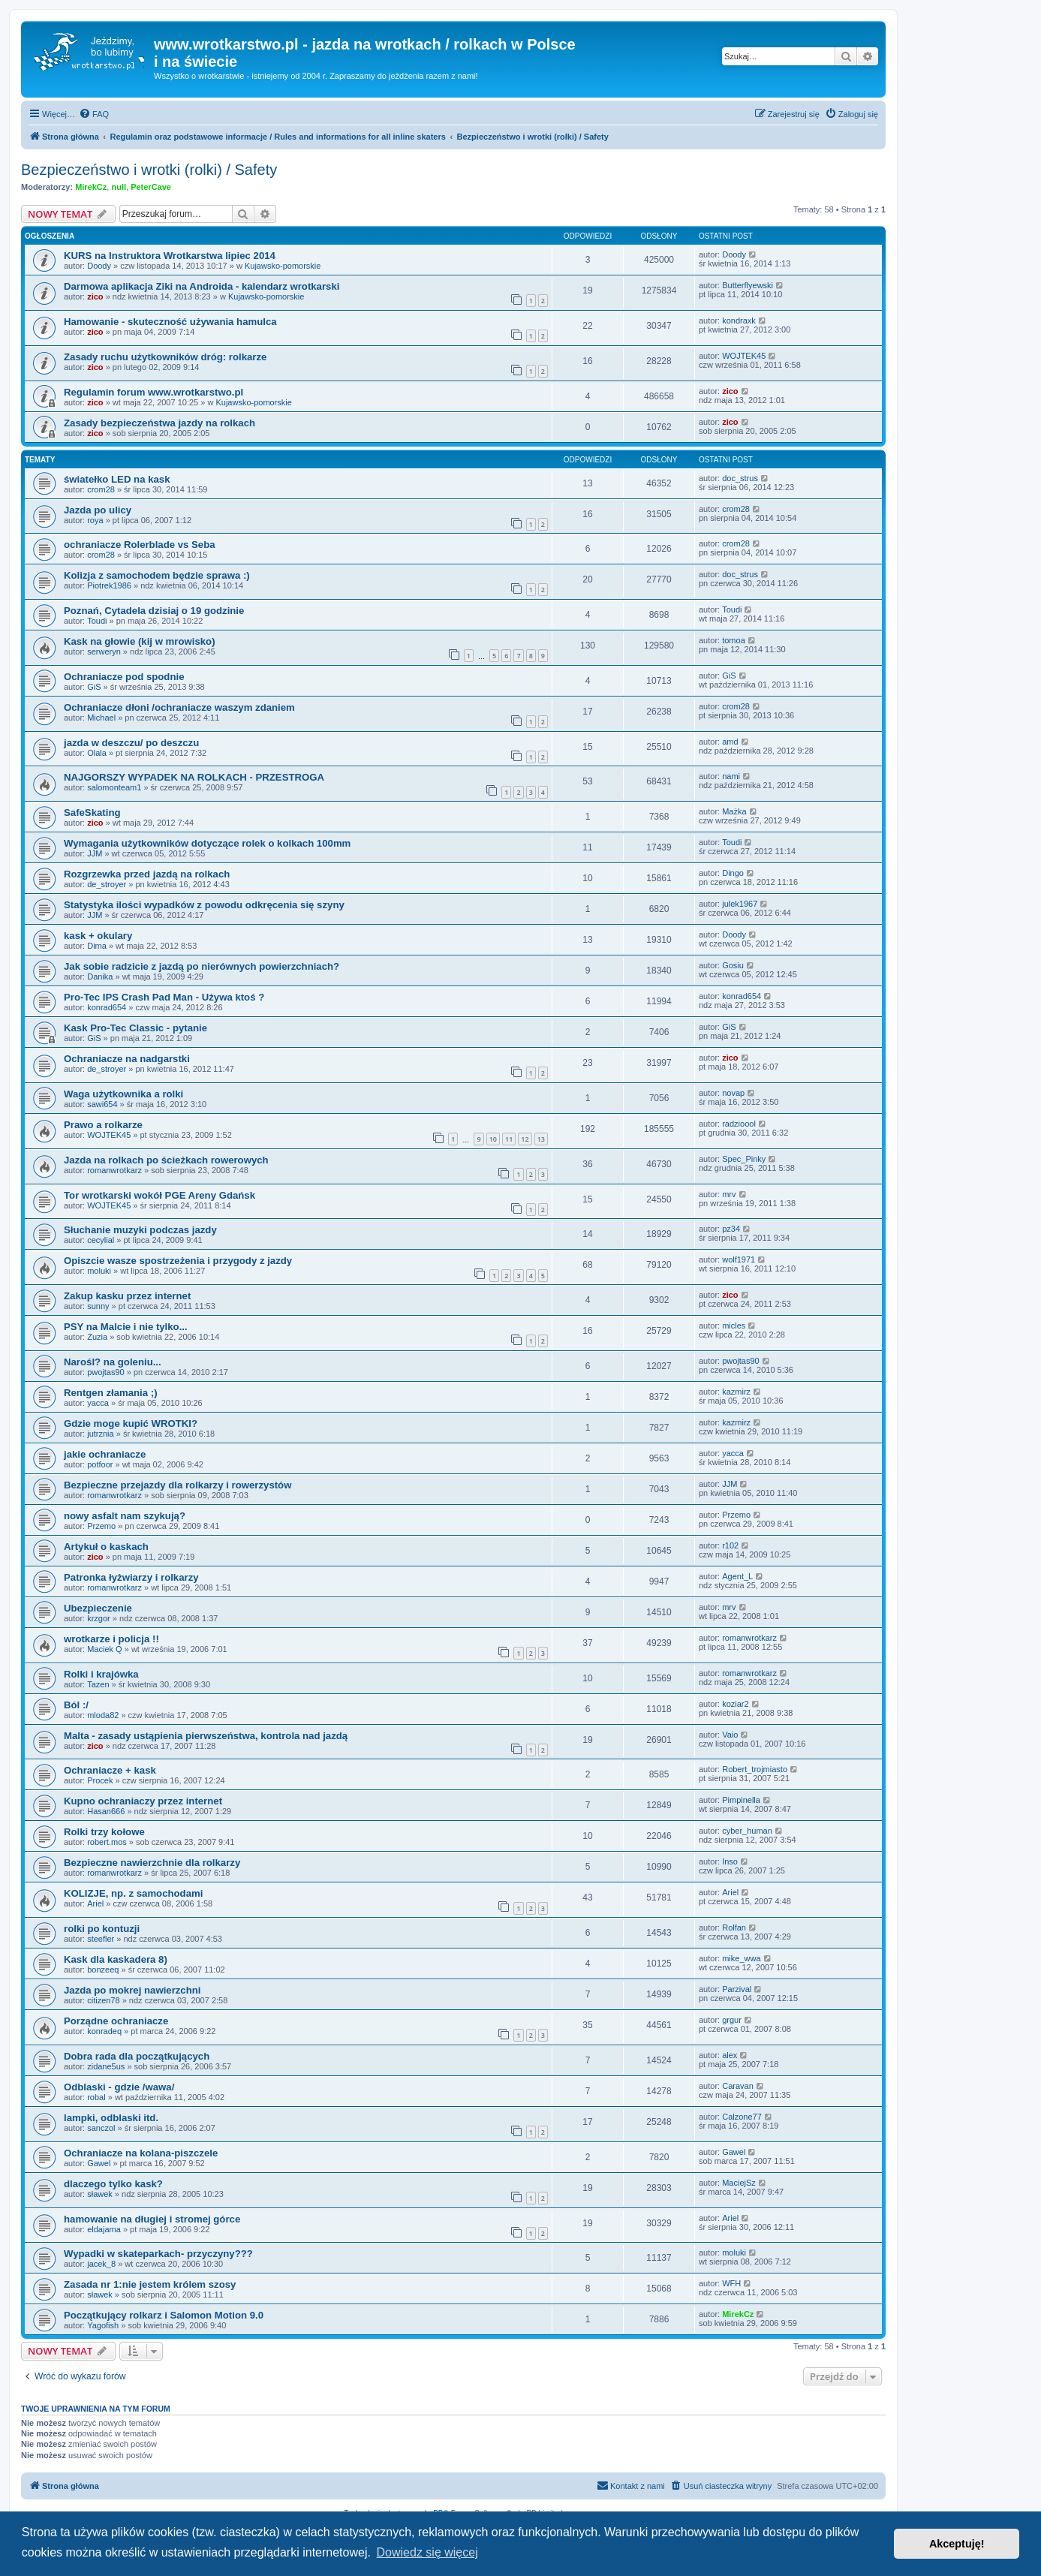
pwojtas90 (106, 1372)
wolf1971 (738, 1259)
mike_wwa (741, 1958)
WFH (731, 2283)
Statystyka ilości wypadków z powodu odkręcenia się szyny (204, 904)
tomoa (733, 640)
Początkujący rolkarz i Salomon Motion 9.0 (163, 2315)
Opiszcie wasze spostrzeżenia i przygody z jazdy (178, 1260)
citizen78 (103, 2000)
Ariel (95, 1903)
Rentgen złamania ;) (111, 1392)
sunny (98, 1306)
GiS (94, 686)
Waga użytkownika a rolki (123, 1094)
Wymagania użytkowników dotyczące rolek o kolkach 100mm (207, 843)
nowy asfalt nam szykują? (124, 1515)
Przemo (101, 1525)
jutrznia (100, 1433)
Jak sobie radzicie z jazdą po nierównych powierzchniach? (201, 966)
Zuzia (97, 1336)
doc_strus (740, 478)
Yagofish (103, 2325)
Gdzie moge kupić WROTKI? (130, 1423)
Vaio (730, 1734)
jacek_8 (101, 2263)
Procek (100, 1780)
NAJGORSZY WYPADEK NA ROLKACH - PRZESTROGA (194, 777)
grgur (732, 2019)
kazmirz (736, 1391)
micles (733, 1325)
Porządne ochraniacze (116, 2021)
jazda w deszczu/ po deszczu (131, 742)
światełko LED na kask (117, 479)
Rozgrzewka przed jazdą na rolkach (147, 874)
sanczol (101, 2127)
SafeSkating (92, 812)
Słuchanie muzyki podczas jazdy (140, 1229)
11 (509, 1139)
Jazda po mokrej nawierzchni (132, 1990)
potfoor (100, 1464)
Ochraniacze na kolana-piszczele (141, 2153)
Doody (99, 265)
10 (493, 1139)
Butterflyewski (747, 285)
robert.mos (107, 1841)
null (118, 186)
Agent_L (737, 1576)
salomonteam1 (114, 787)
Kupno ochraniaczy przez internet (143, 1801)
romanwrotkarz (114, 1170)
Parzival (736, 1989)
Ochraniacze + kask (110, 1770)
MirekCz (91, 186)
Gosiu (733, 965)
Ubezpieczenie (98, 1608)
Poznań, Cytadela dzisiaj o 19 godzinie (154, 610)
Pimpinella (741, 1799)
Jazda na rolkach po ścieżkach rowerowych (166, 1160)
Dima (97, 945)
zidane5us (106, 2066)
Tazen (98, 1684)
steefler (100, 1938)
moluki (99, 1270)
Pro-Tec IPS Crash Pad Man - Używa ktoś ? (164, 997)
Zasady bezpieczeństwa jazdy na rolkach (159, 423)
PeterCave (151, 186)
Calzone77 (742, 2116)
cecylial (100, 1239)
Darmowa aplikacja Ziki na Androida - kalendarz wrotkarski (201, 286)
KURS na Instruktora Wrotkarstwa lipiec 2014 (169, 255)
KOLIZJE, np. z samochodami (133, 1893)
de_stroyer (106, 884)
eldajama (104, 2229)
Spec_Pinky (744, 1158)
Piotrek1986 (109, 585)
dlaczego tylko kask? (113, 2183)
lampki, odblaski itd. (111, 2117)
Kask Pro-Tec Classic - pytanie (135, 1028)
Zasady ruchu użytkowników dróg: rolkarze (165, 357)
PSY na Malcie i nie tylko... (126, 1326)
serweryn (104, 651)
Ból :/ (76, 1705)
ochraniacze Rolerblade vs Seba (139, 544)
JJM (94, 853)
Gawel (98, 2163)
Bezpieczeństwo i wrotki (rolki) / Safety (149, 169)
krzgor (98, 1618)
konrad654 (106, 1007)
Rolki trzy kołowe (104, 1831)
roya (95, 520)
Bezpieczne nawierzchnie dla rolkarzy (152, 1862)
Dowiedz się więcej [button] (427, 2552)
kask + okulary (98, 935)
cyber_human (747, 1830)
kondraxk (739, 320)
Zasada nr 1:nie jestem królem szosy (150, 2284)
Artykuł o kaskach (106, 1546)
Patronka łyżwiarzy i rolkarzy (131, 1577)
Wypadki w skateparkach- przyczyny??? (158, 2253)
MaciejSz (739, 2182)
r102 (730, 1545)
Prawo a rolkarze (103, 1124)
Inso (730, 1861)
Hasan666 (106, 1811)
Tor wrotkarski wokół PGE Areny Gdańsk (159, 1195)
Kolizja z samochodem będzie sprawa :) (157, 575)
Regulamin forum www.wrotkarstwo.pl (153, 392)
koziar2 (735, 1703)
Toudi (97, 620)
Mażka (734, 811)
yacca (98, 1402)
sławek (100, 2193)
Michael (101, 717)
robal (96, 2097)
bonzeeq (103, 1969)
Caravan (738, 2085)
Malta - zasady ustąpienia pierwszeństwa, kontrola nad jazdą (206, 1735)
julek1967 (739, 903)
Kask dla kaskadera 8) (115, 1959)
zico (95, 296)
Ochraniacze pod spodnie (124, 676)
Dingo (733, 872)
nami (731, 776)
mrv (729, 1194)
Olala (97, 752)
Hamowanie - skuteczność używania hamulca (170, 321)
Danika (100, 976)
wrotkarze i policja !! (111, 1639)
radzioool (739, 1123)
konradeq (104, 2031)
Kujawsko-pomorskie (282, 265)
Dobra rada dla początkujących (136, 2056)
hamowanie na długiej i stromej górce (152, 2219)
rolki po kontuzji (102, 1928)
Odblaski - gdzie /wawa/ (119, 2087)
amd (730, 741)
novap (733, 1092)
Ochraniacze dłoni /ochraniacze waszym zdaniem (179, 707)
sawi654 (102, 1104)
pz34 (731, 1228)
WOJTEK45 (744, 355)
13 (541, 1139)
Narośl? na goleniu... (112, 1362)
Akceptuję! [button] (957, 2544)
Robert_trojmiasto (754, 1769)
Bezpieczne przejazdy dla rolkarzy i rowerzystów (177, 1485)
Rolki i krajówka (101, 1674)
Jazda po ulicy (97, 510)
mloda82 (103, 1715)
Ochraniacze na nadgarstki (127, 1058)
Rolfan (734, 1927)
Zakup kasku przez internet (127, 1296)
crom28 (101, 489)
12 (524, 1139)
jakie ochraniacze (105, 1454)
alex (729, 2055)
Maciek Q (104, 1649)
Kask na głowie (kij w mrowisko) (139, 641)
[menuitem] (94, 114)
